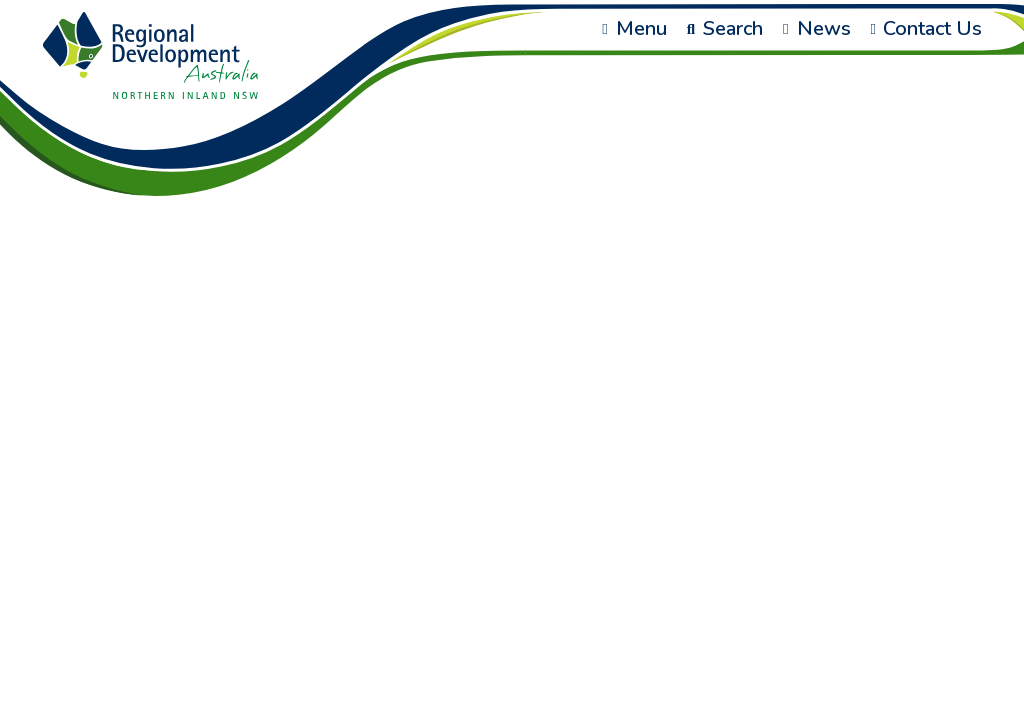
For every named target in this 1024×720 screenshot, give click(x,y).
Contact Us (926, 28)
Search (725, 28)
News (816, 28)
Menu (634, 28)
